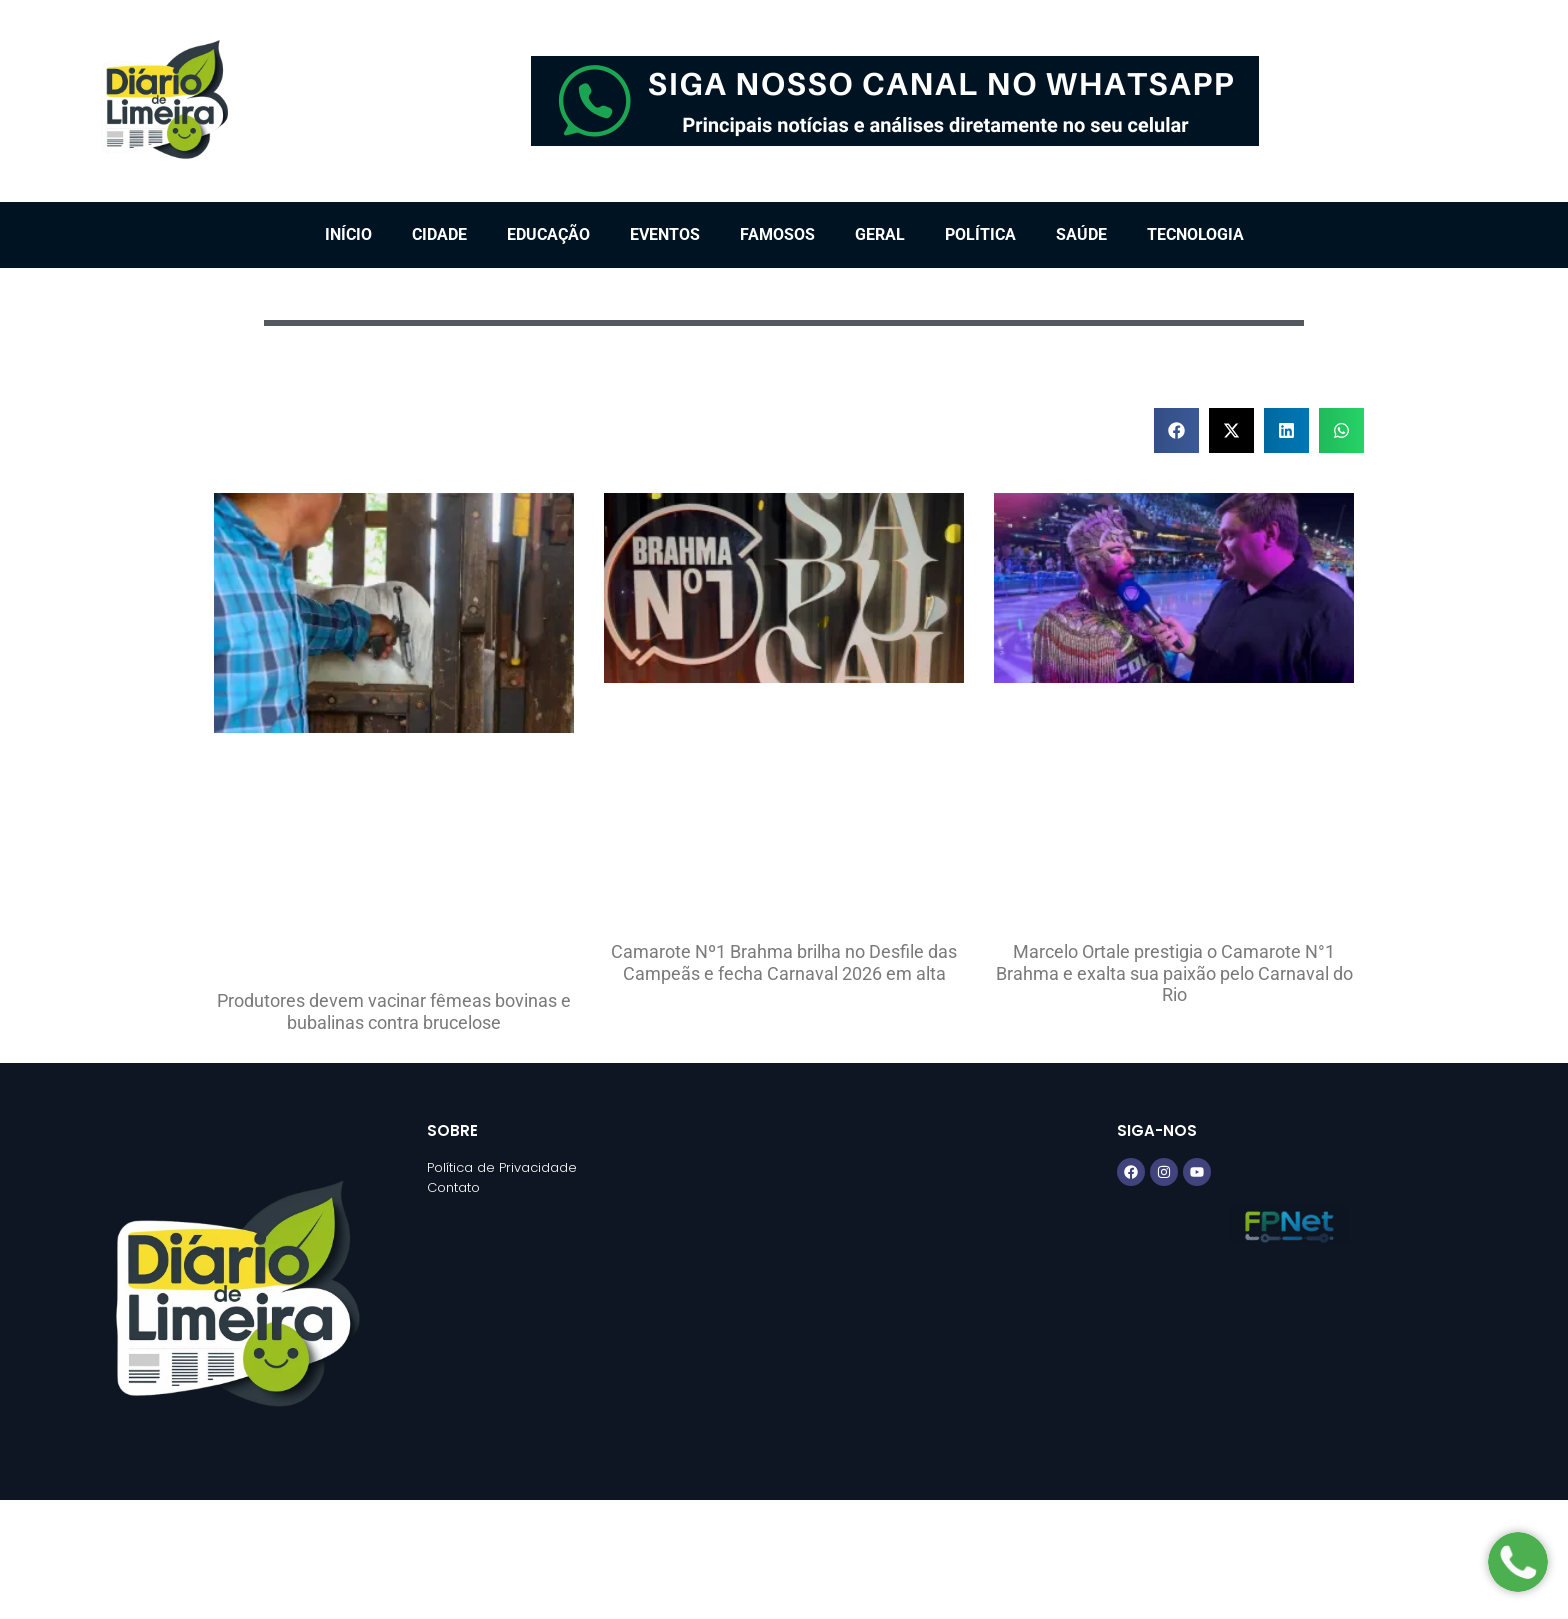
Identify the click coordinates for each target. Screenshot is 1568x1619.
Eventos (665, 234)
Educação (548, 234)
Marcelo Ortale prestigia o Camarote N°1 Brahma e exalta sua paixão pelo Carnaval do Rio (1174, 973)
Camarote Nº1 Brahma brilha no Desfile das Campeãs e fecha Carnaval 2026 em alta (784, 962)
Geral (880, 234)
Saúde (1081, 234)
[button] (1176, 430)
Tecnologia (1195, 234)
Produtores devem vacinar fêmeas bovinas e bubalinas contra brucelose (394, 1011)
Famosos (777, 234)
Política (980, 234)
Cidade (439, 234)
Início (348, 234)
